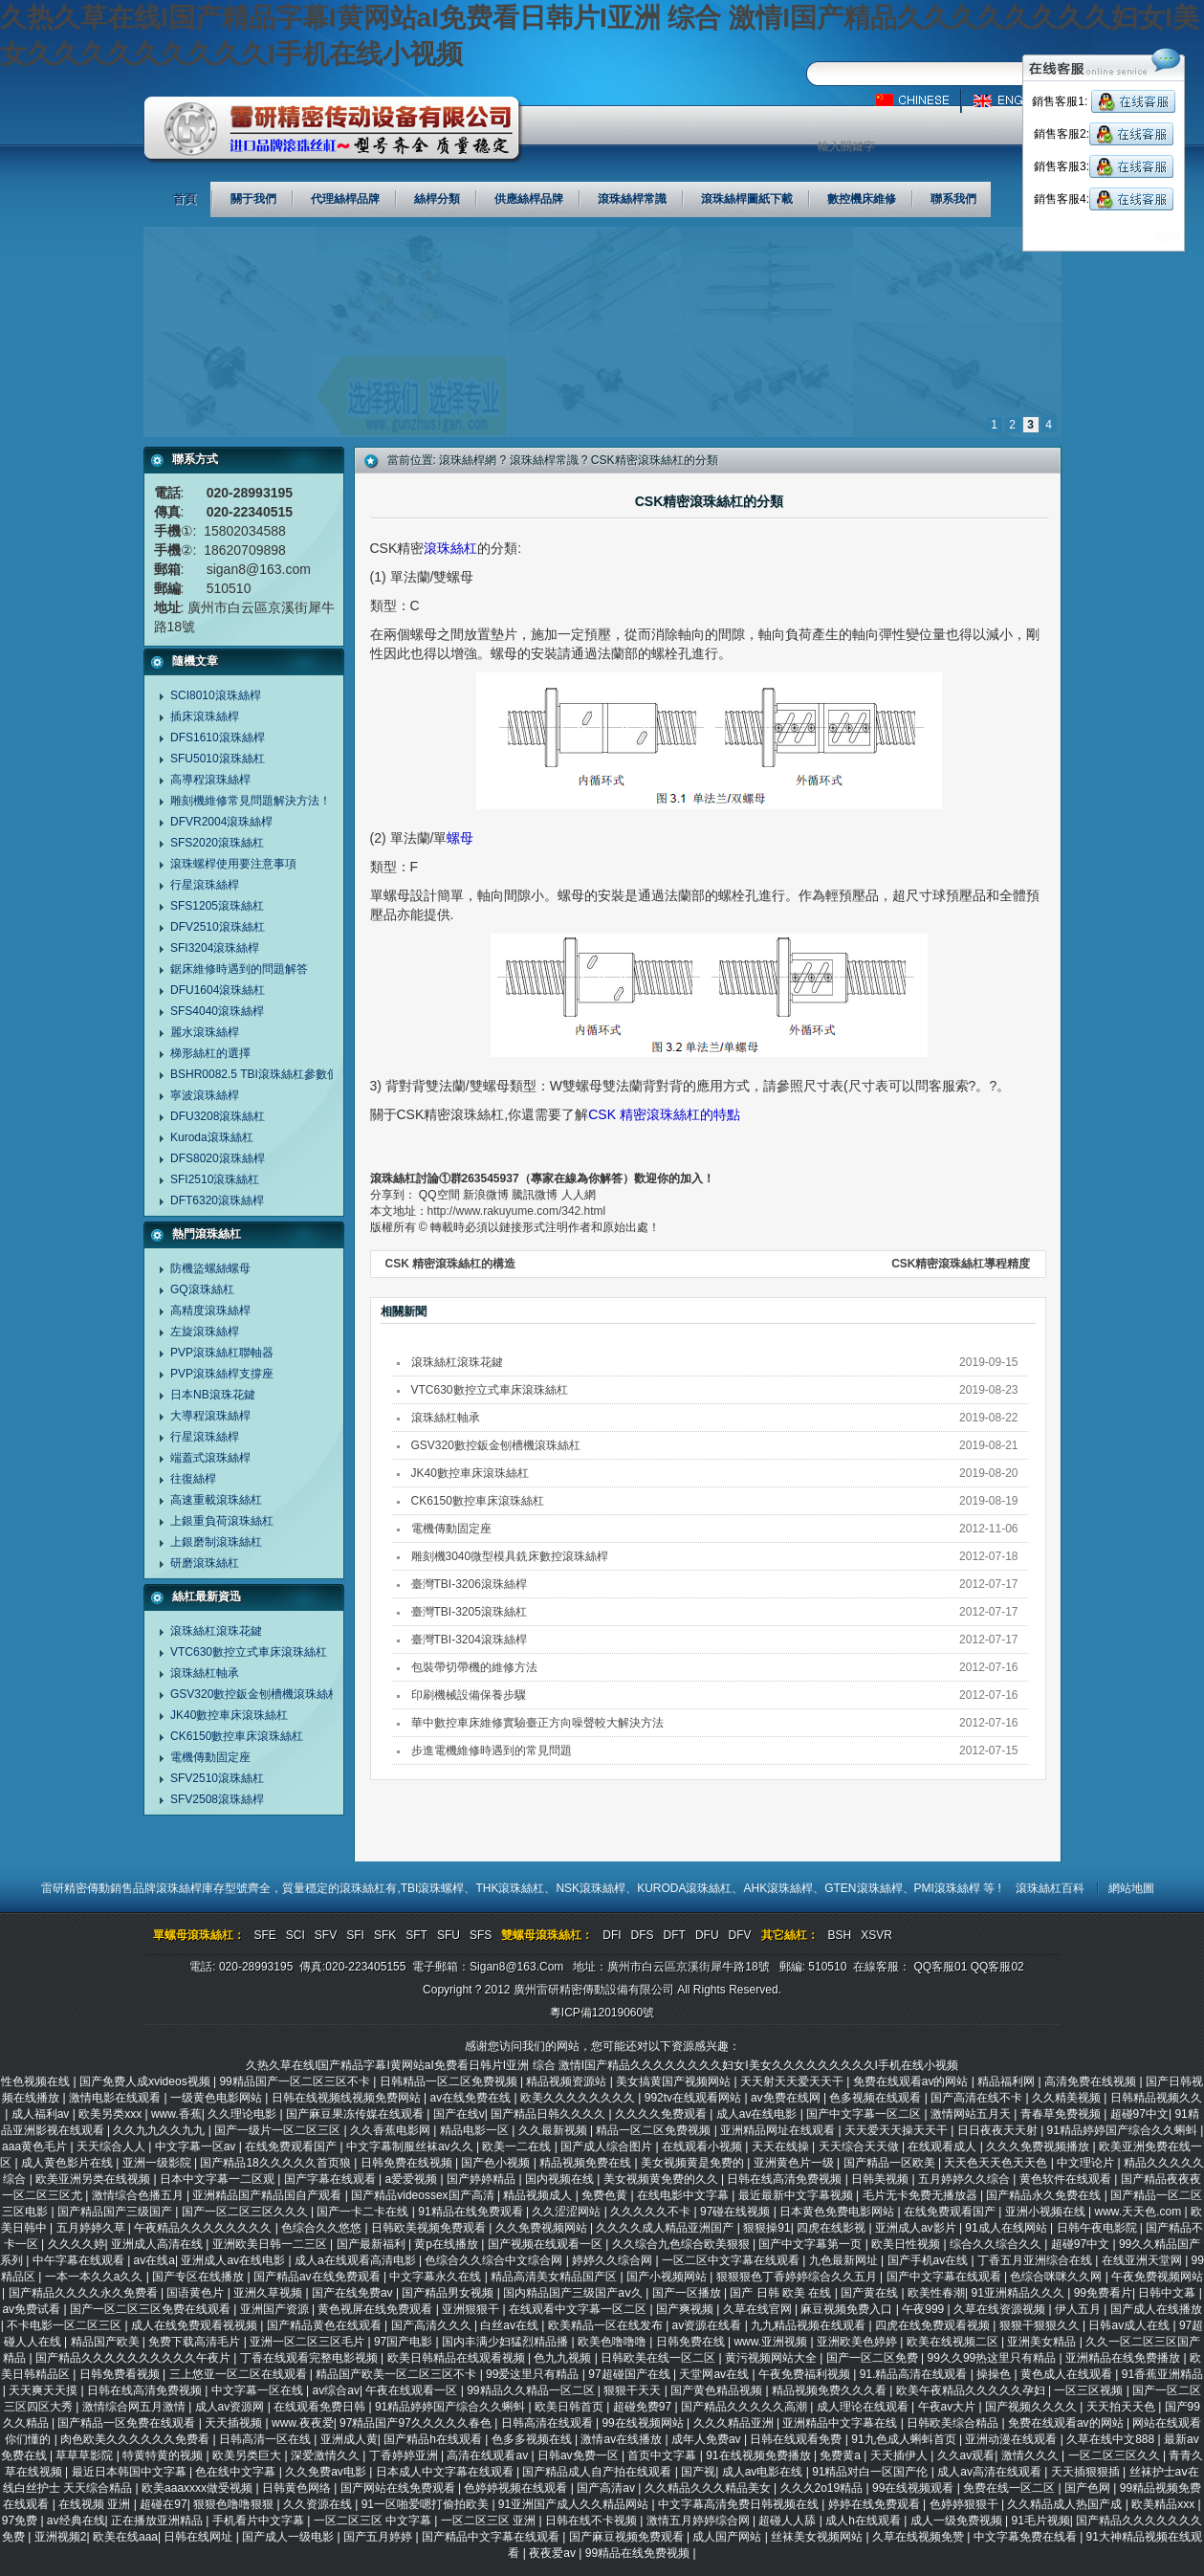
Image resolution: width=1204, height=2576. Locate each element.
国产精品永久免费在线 (1045, 2195)
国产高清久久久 (432, 2325)
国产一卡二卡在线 (364, 2211)
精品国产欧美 (106, 2341)
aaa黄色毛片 (36, 2146)
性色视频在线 (37, 2081)
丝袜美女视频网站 (818, 2536)
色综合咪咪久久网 (1057, 2276)
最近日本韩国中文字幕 (130, 2471)
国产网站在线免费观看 (399, 2488)
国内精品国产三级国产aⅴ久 (574, 2293)
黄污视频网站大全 (772, 2358)
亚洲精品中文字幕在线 (841, 2423)
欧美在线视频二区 (954, 2341)
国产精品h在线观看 (434, 2439)
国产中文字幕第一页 (811, 2244)
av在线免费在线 (471, 2097)
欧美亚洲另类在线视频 (94, 2179)
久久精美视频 (1068, 2097)
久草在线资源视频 (1000, 2309)
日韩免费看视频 (121, 2374)
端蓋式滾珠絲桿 (210, 1457)
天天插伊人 (900, 2455)
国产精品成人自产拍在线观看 (598, 2471)
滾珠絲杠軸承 (204, 1673)
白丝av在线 (510, 2325)
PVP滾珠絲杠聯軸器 (222, 1352)
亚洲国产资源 (276, 2309)
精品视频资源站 (567, 2081)
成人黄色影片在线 (68, 2162)
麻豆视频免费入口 (847, 2309)
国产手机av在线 (929, 2260)
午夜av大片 (948, 2406)
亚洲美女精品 (1043, 2341)
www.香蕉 (176, 2114)
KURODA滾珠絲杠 (684, 1888)
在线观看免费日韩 (321, 2406)
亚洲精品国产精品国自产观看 (268, 2195)
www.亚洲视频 (771, 2341)
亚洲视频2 (60, 2536)
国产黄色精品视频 (717, 2390)
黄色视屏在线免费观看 (376, 2309)
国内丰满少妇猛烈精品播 (506, 2341)
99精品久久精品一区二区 (532, 2390)
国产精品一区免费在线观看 (127, 2423)
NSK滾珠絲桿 (590, 1888)
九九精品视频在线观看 (809, 2325)
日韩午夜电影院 (1098, 2228)
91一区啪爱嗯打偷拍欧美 (427, 2504)
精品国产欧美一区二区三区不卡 (397, 2374)
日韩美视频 (881, 2179)
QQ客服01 (940, 1966)
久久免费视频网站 (542, 2228)
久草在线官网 (759, 2309)
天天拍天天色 (1122, 2406)
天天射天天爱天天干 (793, 2081)
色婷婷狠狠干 (965, 2504)
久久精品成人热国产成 (1066, 2504)
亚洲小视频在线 (1046, 2211)
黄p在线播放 (447, 2244)
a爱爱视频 (413, 2179)
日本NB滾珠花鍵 (212, 1394)
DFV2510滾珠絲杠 (217, 927)
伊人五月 (1079, 2309)
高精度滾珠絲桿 (210, 1310)
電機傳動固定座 (210, 1757)
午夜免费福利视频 (805, 2374)
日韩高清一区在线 (266, 2439)
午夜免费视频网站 (1157, 2276)
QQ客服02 (997, 1966)
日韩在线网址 (199, 2536)
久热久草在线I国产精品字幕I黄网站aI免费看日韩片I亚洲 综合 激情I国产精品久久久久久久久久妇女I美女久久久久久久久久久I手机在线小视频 (602, 2065)
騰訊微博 (535, 1194)
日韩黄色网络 (298, 2488)
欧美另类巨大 (248, 2455)
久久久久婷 (76, 2244)
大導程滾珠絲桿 (210, 1415)
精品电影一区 (476, 2130)
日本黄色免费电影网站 (838, 2211)
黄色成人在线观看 (1067, 2374)
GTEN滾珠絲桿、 (868, 1888)
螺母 (460, 838)
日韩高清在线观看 (548, 2423)
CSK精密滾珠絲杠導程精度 (960, 1263)
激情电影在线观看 (116, 2097)
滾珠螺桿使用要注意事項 (233, 863)
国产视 (698, 2471)
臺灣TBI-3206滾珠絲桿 (469, 1584)
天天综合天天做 (860, 2146)
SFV (326, 1935)
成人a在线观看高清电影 (357, 2260)
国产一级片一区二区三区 (278, 2130)
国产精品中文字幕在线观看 (492, 2536)
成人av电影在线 (764, 2471)
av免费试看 (32, 2309)
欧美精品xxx (1164, 2504)
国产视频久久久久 (1032, 2406)
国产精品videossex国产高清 (424, 2195)
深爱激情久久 (326, 2455)
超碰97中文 (1139, 2114)
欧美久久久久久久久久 (579, 2097)
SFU (448, 1935)
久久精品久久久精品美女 (709, 2488)
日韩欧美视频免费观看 (430, 2228)
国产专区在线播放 (199, 2276)
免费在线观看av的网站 (912, 2081)
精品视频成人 (539, 2195)
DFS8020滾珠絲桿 (217, 1158)
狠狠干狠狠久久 (1041, 2325)
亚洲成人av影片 (917, 2228)
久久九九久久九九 (160, 2130)
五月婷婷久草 (92, 2228)
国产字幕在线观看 (331, 2179)
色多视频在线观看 (876, 2097)
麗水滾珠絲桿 (204, 1032)
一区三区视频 (1090, 2390)
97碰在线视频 (737, 2211)
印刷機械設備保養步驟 (468, 1695)
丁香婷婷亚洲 (405, 2455)
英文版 (1016, 100)
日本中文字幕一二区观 (218, 2179)
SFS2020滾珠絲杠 (217, 842)
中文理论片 (1087, 2162)
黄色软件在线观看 (1066, 2179)
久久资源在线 (319, 2504)
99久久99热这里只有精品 (994, 2358)
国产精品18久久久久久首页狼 (277, 2162)
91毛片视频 (1040, 2520)
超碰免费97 (644, 2406)
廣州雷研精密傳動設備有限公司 (333, 130)
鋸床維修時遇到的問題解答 (239, 969)
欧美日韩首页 (570, 2406)
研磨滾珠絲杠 (204, 1563)
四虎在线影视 (832, 2228)
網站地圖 (1131, 1888)
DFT (675, 1935)
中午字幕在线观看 (80, 2260)
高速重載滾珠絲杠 (216, 1500)
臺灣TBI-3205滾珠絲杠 (469, 1611)
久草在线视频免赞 (919, 2536)
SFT (416, 1935)
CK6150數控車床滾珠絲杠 (236, 1736)
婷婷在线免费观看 (875, 2504)
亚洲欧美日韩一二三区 (271, 2244)
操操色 (995, 2374)
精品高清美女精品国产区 (555, 2276)
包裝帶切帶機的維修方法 (474, 1667)
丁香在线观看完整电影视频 (310, 2358)
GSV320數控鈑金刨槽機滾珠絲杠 (254, 1694)
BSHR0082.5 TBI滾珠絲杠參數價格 (260, 1074)
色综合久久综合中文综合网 (495, 2260)
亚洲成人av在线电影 (234, 2260)
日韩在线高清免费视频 (785, 2179)
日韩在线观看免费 (797, 2439)
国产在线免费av (354, 2293)
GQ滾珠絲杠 (202, 1289)
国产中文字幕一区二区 (865, 2114)
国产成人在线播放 (1156, 2309)
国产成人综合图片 (607, 2146)
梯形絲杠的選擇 (210, 1053)
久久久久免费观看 (662, 2114)
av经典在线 (76, 2520)
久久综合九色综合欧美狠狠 (682, 2244)
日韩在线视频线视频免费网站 (348, 2097)
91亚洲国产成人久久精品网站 (575, 2504)
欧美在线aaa (125, 2536)
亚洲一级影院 (158, 2162)
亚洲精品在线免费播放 (1124, 2358)
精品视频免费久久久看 (830, 2390)
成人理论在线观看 (864, 2406)
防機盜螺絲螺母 (210, 1268)
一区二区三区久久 (1115, 2455)
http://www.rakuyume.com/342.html (516, 1211)
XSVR (876, 1935)
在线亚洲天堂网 (1143, 2260)
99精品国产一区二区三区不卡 (296, 2081)
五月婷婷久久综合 (965, 2179)
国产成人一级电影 (289, 2536)
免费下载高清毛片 (195, 2341)
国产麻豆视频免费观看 (628, 2536)
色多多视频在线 (533, 2439)
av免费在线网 (787, 2097)
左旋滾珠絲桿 (204, 1331)
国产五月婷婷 (379, 2536)
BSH (840, 1935)
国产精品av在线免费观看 (318, 2276)
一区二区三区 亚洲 (490, 2520)
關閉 (1167, 237)
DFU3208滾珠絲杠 (217, 1116)
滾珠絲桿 (179, 1888)
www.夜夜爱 (303, 2423)
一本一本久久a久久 (95, 2276)
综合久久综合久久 (997, 2244)
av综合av (336, 2390)
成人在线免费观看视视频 (195, 2325)
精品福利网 (1007, 2081)
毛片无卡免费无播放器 (921, 2195)
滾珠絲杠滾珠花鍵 (216, 1631)
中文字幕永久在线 (436, 2276)
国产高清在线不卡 (977, 2097)
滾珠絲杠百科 (1050, 1888)
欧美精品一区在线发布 (607, 2325)
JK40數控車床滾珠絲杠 (229, 1715)
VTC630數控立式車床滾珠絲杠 (248, 1652)
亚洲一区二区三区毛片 (308, 2341)
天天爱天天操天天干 (897, 2130)
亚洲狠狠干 (472, 2309)
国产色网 (1088, 2488)
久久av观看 (966, 2455)
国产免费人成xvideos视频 (146, 2081)
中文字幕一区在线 (258, 2390)
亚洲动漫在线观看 (1012, 2439)
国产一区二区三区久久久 (246, 2211)
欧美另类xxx (111, 2114)
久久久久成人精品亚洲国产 (666, 2228)
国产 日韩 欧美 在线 (782, 2293)
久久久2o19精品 (823, 2488)
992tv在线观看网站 (695, 2097)
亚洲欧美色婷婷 (858, 2341)
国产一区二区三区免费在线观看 (151, 2309)
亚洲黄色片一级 (795, 2162)
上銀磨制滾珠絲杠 (216, 1542)
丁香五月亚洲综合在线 (1036, 2260)
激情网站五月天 (972, 2114)
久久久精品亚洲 (735, 2423)
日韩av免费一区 (579, 2455)
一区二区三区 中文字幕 (374, 2520)
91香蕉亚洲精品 (1162, 2374)
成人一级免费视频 (957, 2520)
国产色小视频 (497, 2162)
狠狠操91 (766, 2228)
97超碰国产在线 (630, 2374)
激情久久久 (1031, 2455)
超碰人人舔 (788, 2520)
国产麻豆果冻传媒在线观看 (356, 2114)
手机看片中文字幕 (259, 2520)
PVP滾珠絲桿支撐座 (222, 1373)
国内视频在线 (561, 2179)
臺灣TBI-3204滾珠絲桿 (469, 1639)
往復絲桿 (193, 1479)
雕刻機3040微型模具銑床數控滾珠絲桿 (510, 1556)
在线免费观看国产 (292, 2146)
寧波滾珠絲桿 (204, 1095)
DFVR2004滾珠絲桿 (221, 821)
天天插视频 (235, 2423)
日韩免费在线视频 (408, 2162)
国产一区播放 (688, 2293)
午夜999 (924, 2309)
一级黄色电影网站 (217, 2097)
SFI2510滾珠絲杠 (214, 1179)
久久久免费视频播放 (1039, 2146)
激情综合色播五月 (139, 2195)
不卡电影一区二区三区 (65, 2325)
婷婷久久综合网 (613, 2260)
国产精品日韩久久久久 (549, 2114)
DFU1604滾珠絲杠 (217, 990)
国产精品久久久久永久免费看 (85, 2293)
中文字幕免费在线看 (1027, 2536)
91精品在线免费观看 (472, 2211)
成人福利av (42, 2114)
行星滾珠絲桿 (204, 885)
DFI (611, 1935)
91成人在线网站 (1007, 2228)
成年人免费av (707, 2439)
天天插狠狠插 (1087, 2471)
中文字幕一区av (197, 2146)
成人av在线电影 (758, 2114)
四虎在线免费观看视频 (934, 2325)
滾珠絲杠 (450, 548)
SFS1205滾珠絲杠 (217, 906)
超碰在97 (163, 2504)
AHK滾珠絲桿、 (783, 1888)
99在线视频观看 (914, 2488)
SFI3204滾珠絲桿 (214, 948)
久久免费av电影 (327, 2471)
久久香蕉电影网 (391, 2130)
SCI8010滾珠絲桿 (215, 695)
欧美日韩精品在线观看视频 (457, 2358)
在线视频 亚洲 (96, 2504)
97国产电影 (405, 2341)
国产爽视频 (686, 2309)
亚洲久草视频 (269, 2293)
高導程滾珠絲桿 (210, 779)
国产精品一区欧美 (890, 2162)
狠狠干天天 (633, 2390)
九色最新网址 (845, 2260)
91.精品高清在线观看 (915, 2374)
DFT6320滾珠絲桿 (217, 1200)
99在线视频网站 (644, 2423)
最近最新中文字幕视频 (797, 2195)
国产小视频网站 (668, 2276)
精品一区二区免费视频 (654, 2130)
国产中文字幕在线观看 (945, 2276)
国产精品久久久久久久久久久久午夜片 (134, 2358)
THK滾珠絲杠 (509, 1888)
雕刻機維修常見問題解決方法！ (250, 800)
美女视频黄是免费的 (694, 2162)
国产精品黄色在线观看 (325, 2325)
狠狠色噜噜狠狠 (234, 2504)
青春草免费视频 (1062, 2114)
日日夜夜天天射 (998, 2130)
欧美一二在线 (518, 2146)
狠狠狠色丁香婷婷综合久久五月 (798, 2276)
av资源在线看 (708, 2325)
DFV (740, 1935)
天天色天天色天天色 (997, 2162)
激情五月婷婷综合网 (699, 2520)
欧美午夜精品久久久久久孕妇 (972, 2390)
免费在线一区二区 (1010, 2488)
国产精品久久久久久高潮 (745, 2406)
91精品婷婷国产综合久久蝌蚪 (1124, 2130)
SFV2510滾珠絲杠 (217, 1778)
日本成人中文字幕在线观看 (446, 2471)
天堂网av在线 (715, 2374)
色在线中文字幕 (236, 2471)
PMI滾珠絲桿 (949, 1888)
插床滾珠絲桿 (204, 716)
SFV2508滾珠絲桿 (217, 1799)
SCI (295, 1935)
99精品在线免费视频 (639, 2553)
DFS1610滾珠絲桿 (217, 737)
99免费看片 (1103, 2293)
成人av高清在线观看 (990, 2471)
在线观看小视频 (703, 2146)
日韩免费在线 (692, 2341)
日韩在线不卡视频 (592, 2520)
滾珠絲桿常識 (544, 460)
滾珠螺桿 (441, 1888)
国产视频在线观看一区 (546, 2244)
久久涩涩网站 (567, 2211)
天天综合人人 (112, 2146)
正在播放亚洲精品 (158, 2520)
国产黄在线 (871, 2293)
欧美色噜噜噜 (613, 2341)
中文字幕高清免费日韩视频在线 (739, 2504)
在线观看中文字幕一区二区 (579, 2309)
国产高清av (607, 2488)
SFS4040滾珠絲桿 (217, 1011)
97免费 (21, 2520)
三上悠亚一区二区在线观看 (239, 2374)
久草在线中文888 (1111, 2439)
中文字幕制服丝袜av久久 (411, 2146)
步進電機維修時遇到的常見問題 (491, 1750)
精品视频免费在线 (586, 2162)
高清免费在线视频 (1091, 2081)
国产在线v (459, 2114)
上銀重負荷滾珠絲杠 (222, 1521)
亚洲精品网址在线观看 (779, 2130)
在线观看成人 (943, 2146)
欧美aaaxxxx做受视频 (198, 2488)
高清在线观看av (489, 2455)
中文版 (920, 100)
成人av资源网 (231, 2406)
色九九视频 (564, 2358)
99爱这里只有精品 (534, 2374)
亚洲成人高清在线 (158, 2244)
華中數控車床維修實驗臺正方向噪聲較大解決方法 (537, 1722)
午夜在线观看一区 (412, 2390)
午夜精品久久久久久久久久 (204, 2228)
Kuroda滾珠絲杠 (211, 1137)
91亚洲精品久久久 (1020, 2293)
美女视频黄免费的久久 (662, 2179)
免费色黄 (605, 2195)
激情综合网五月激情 (135, 2406)
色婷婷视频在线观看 (517, 2488)
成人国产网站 (728, 2536)
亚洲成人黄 (349, 2439)
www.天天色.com (1139, 2211)
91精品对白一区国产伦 (871, 2471)
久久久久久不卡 (651, 2211)
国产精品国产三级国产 (116, 2211)
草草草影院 (85, 2455)
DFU (707, 1935)
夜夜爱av (554, 2553)
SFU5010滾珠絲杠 (217, 758)
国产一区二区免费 (873, 2358)
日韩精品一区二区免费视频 (450, 2081)
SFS (481, 1935)
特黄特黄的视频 (164, 2455)
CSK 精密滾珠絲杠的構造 (450, 1263)
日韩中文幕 (1168, 2293)
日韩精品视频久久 (1156, 2097)
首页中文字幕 (663, 2455)
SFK (385, 1935)
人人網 (578, 1194)
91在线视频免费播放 (760, 2455)
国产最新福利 (372, 2244)
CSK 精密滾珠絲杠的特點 (664, 1114)
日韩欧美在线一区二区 (659, 2358)
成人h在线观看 (864, 2520)
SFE (265, 1935)
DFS (642, 1935)
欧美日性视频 (907, 2244)
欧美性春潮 (936, 2293)
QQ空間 (439, 1194)
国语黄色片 (196, 2293)
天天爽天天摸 (44, 2390)
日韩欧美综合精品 (954, 2423)
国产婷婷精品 (482, 2179)
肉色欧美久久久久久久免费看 (136, 2439)
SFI (355, 1935)
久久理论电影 (243, 2114)
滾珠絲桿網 (467, 460)
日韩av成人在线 (1130, 2325)
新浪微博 (486, 1194)
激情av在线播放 (622, 2439)
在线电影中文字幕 (684, 2195)
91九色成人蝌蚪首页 (905, 2439)
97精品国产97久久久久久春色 (416, 2423)
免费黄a (842, 2455)
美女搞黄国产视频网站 (674, 2081)
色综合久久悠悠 (322, 2228)
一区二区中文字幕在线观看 (732, 2260)
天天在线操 (782, 2146)
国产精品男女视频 (449, 2293)
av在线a (154, 2260)
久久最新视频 (554, 2130)
